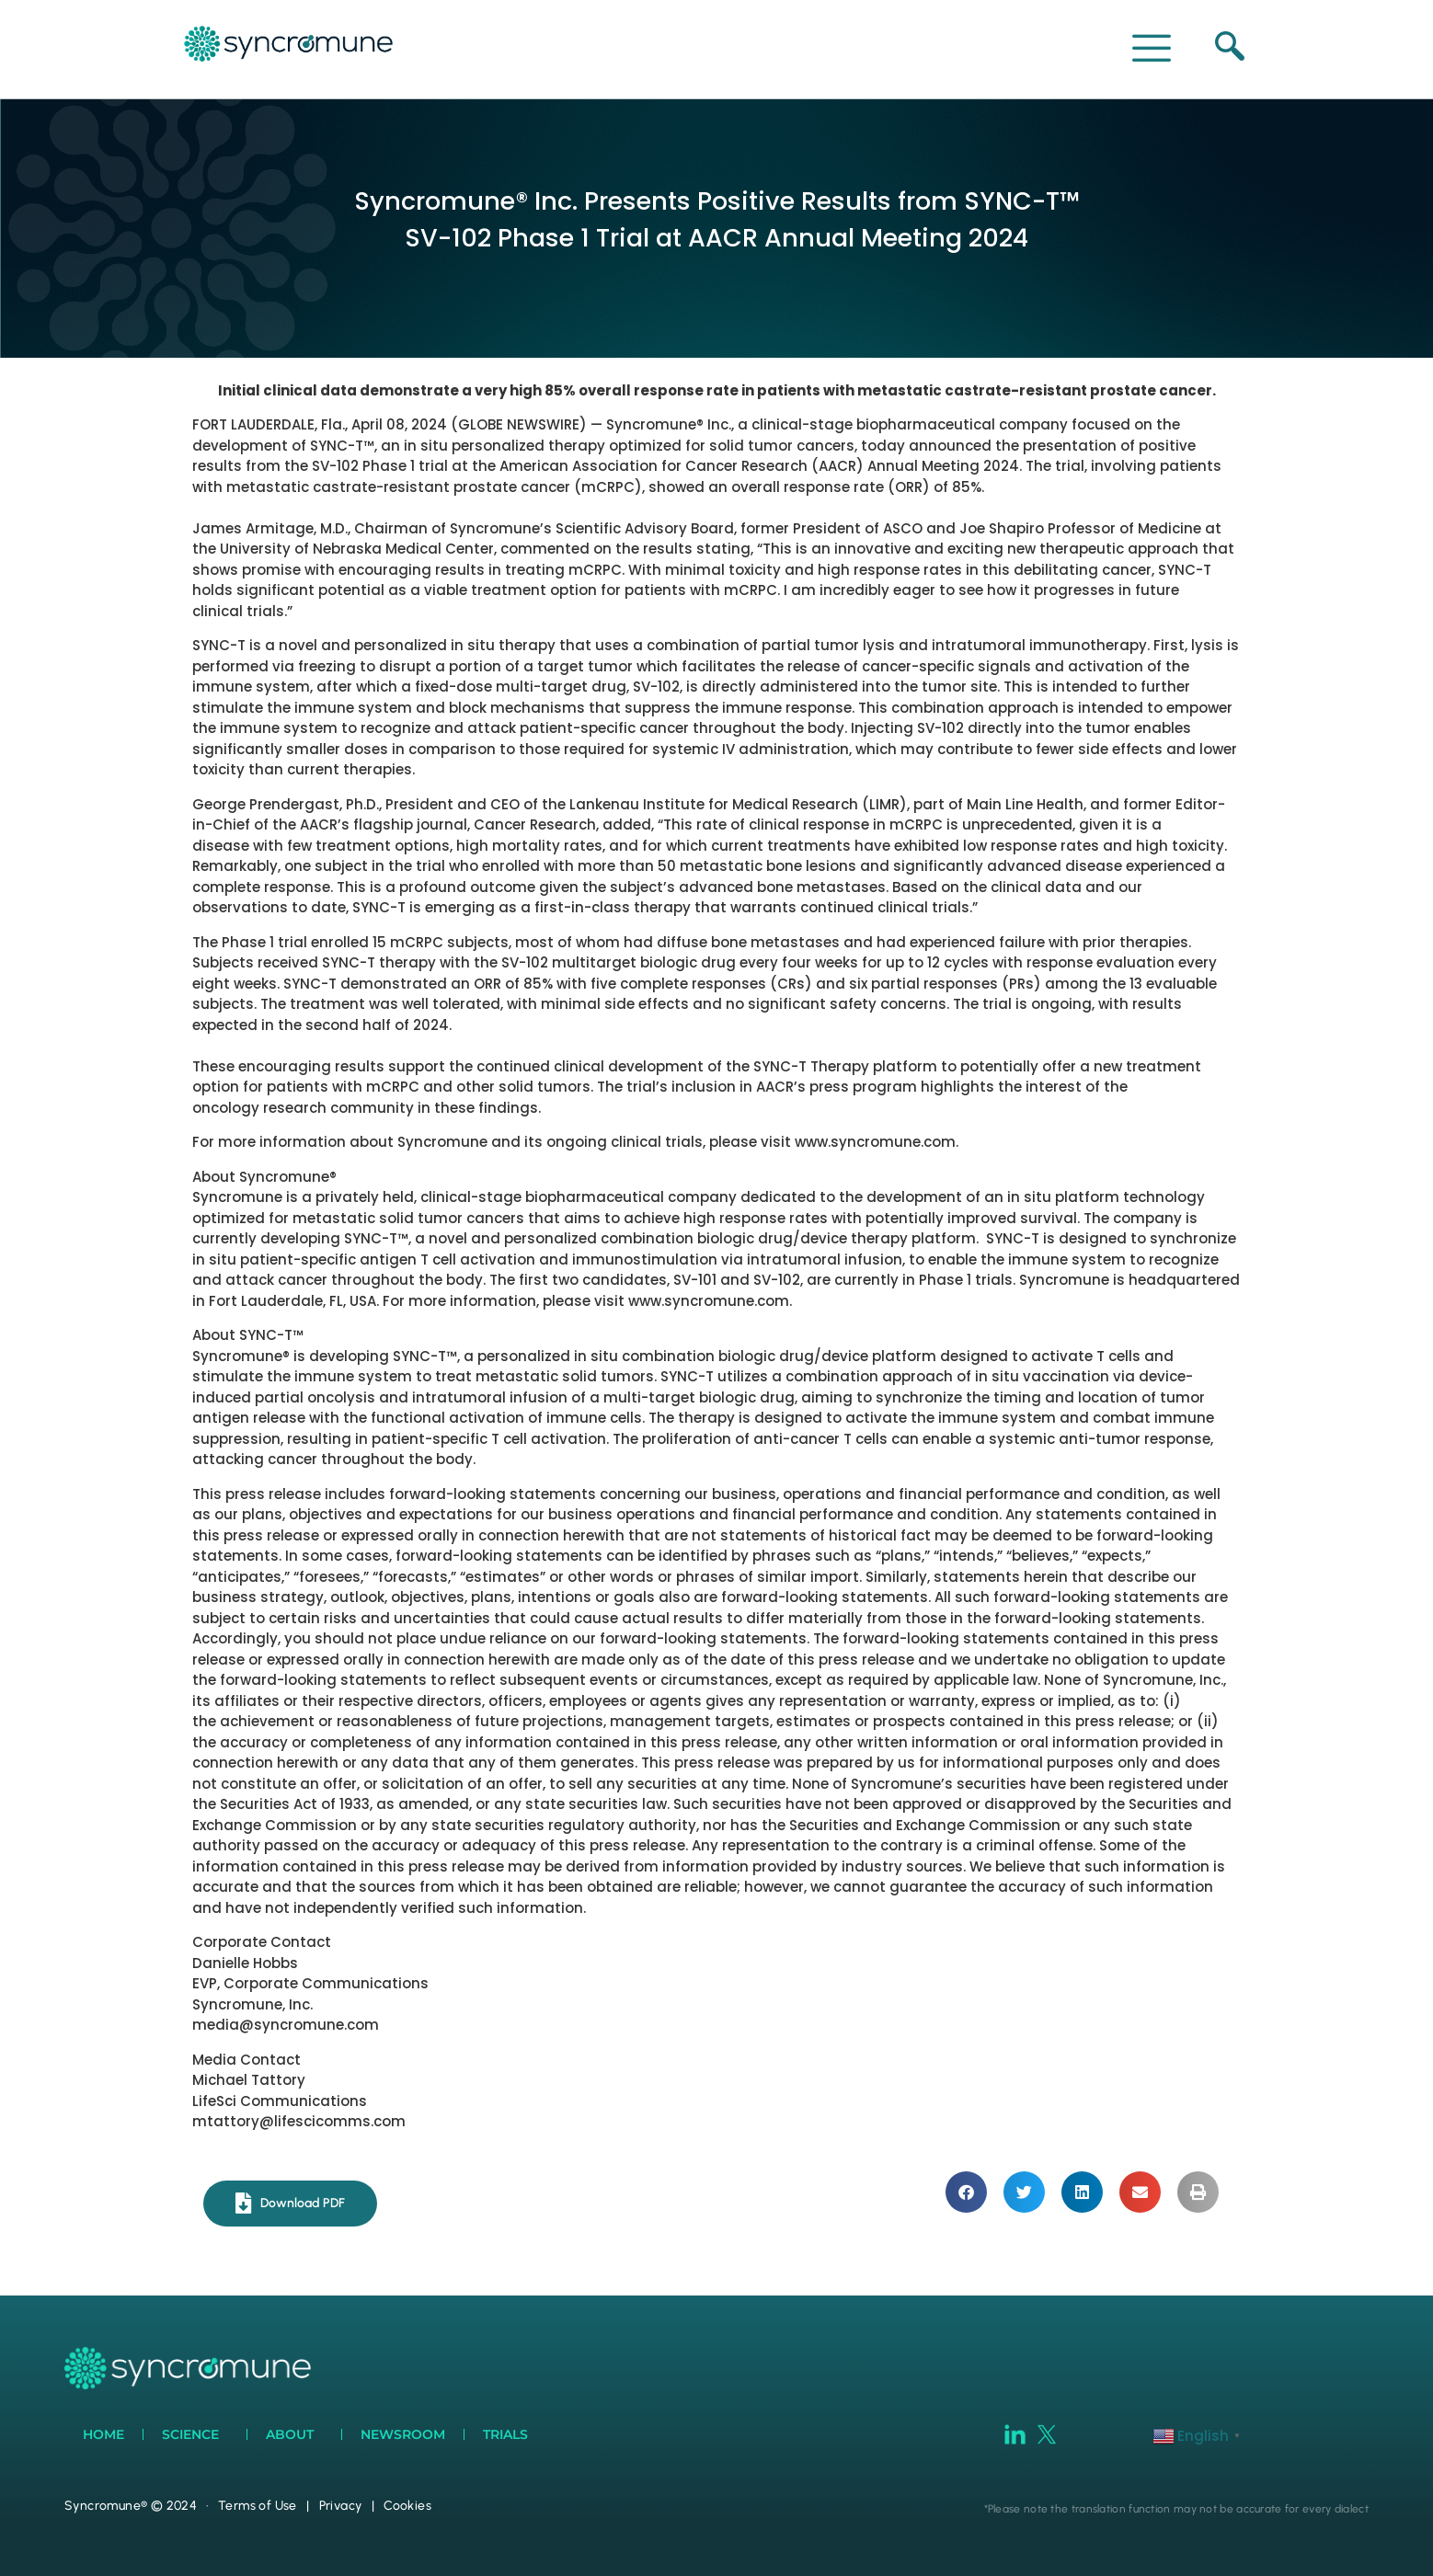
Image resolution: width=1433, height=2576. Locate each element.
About (294, 2434)
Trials (510, 2434)
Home (103, 2434)
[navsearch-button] (1226, 48)
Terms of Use (257, 2505)
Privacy (340, 2505)
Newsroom (403, 2434)
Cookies (407, 2505)
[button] (966, 2192)
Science (195, 2434)
